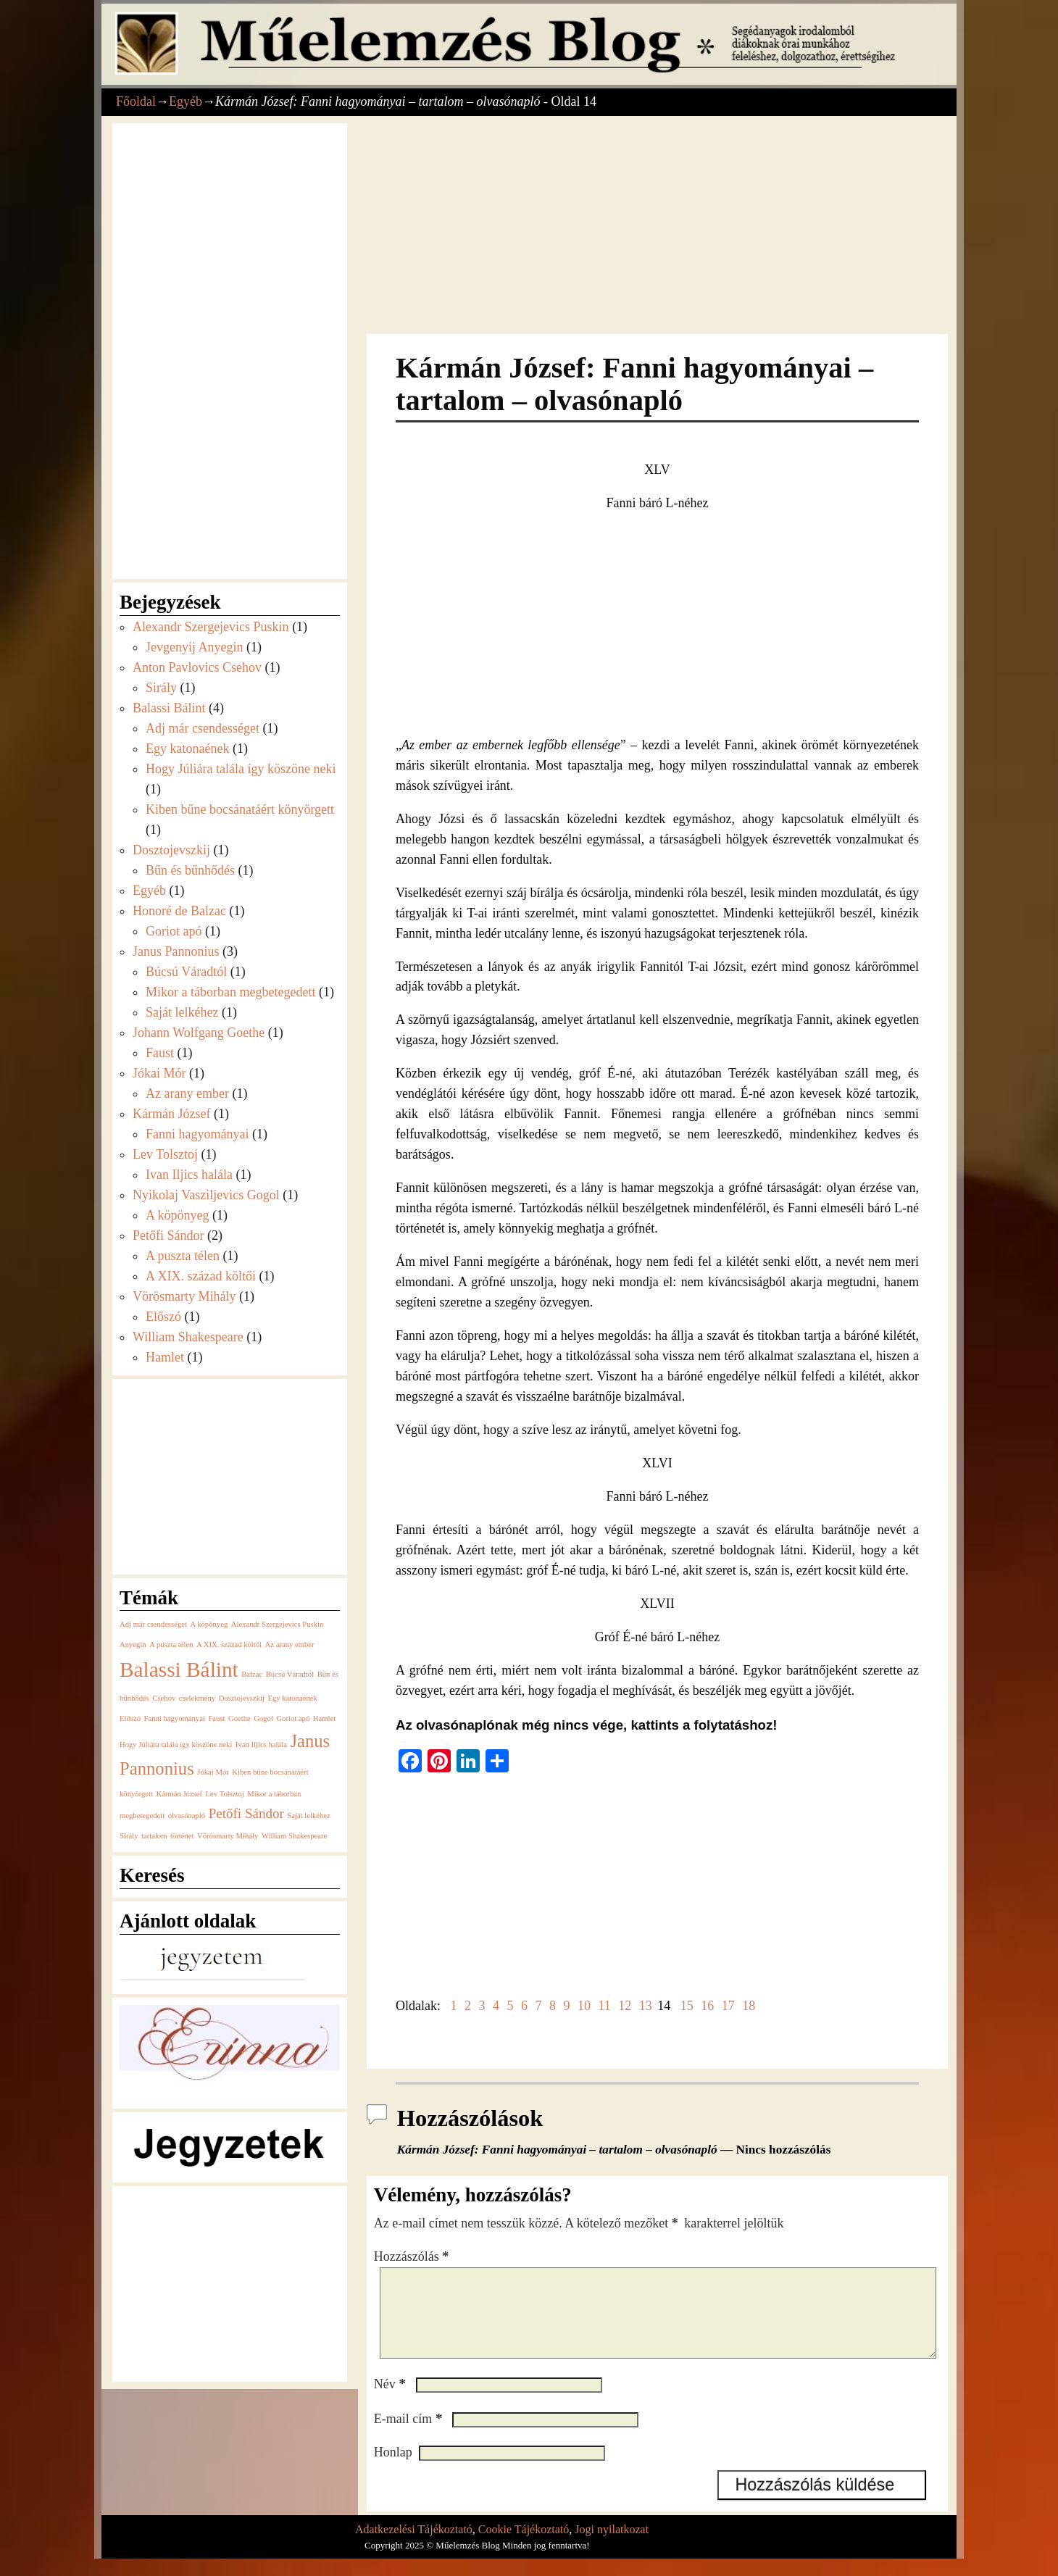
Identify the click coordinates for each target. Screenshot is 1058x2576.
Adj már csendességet (202, 728)
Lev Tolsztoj (165, 1154)
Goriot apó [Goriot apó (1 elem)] (292, 1718)
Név (391, 2401)
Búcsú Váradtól (186, 971)
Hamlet (165, 1357)
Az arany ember (187, 1093)
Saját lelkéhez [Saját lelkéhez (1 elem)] (308, 1816)
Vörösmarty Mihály (184, 1296)
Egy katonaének (187, 748)
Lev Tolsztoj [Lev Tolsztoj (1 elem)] (225, 1794)
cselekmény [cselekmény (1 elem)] (197, 1698)
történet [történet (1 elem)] (182, 1836)
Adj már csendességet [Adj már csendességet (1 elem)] (153, 1624)
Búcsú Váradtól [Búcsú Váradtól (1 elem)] (290, 1674)
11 (604, 2005)
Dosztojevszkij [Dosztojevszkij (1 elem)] (241, 1698)
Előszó (163, 1316)
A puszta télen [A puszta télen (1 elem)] (171, 1644)
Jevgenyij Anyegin (194, 647)
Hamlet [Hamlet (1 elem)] (324, 1718)
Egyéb (185, 101)
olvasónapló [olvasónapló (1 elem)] (187, 1816)
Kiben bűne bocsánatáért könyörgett (240, 809)
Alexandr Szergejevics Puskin (211, 627)
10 (584, 2005)
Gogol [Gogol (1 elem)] (263, 1718)
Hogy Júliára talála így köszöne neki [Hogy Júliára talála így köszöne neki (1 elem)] (176, 1744)
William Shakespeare (188, 1337)
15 (686, 2005)
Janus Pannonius (176, 951)
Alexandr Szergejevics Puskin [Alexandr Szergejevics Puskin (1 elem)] (277, 1624)
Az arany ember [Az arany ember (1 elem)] (290, 1644)
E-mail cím (410, 2436)
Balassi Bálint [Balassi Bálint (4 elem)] (179, 1669)
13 (645, 2005)
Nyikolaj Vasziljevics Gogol (206, 1195)
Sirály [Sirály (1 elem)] (129, 1836)
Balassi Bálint (169, 708)
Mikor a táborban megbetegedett (230, 992)
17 (728, 2005)
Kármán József (171, 1113)
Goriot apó (173, 931)
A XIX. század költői (201, 1276)
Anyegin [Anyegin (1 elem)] (133, 1644)
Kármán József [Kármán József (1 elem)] (179, 1794)
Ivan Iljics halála (189, 1174)
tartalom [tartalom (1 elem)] (154, 1836)
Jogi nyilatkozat (612, 2546)
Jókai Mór (159, 1073)
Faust (160, 1053)
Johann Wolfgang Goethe (198, 1032)
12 (624, 2005)
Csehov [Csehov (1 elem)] (163, 1698)
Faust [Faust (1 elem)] (216, 1718)
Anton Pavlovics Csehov (197, 667)
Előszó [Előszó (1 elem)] (130, 1718)
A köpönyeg (177, 1215)
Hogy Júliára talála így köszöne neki (241, 769)
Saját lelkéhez (182, 1012)
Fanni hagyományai (197, 1134)
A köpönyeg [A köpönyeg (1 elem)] (209, 1624)
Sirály (161, 687)
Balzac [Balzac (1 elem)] (251, 1674)
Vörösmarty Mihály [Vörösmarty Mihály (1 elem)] (227, 1836)
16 (707, 2005)
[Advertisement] (657, 226)
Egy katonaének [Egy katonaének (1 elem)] (292, 1698)
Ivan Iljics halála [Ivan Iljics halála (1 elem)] (261, 1744)
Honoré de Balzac (179, 911)
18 (748, 2005)
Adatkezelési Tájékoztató (413, 2546)
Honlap (393, 2469)
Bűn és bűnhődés (190, 870)
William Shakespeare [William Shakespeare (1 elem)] (294, 1836)
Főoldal (136, 101)
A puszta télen (183, 1256)
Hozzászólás (412, 2256)
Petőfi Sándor (168, 1235)
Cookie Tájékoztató (523, 2546)
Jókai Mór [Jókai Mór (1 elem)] (213, 1772)
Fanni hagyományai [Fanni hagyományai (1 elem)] (174, 1718)
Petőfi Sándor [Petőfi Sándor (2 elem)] (246, 1813)
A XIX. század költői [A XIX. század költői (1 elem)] (229, 1644)
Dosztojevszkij (171, 850)
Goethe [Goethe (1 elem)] (239, 1718)
